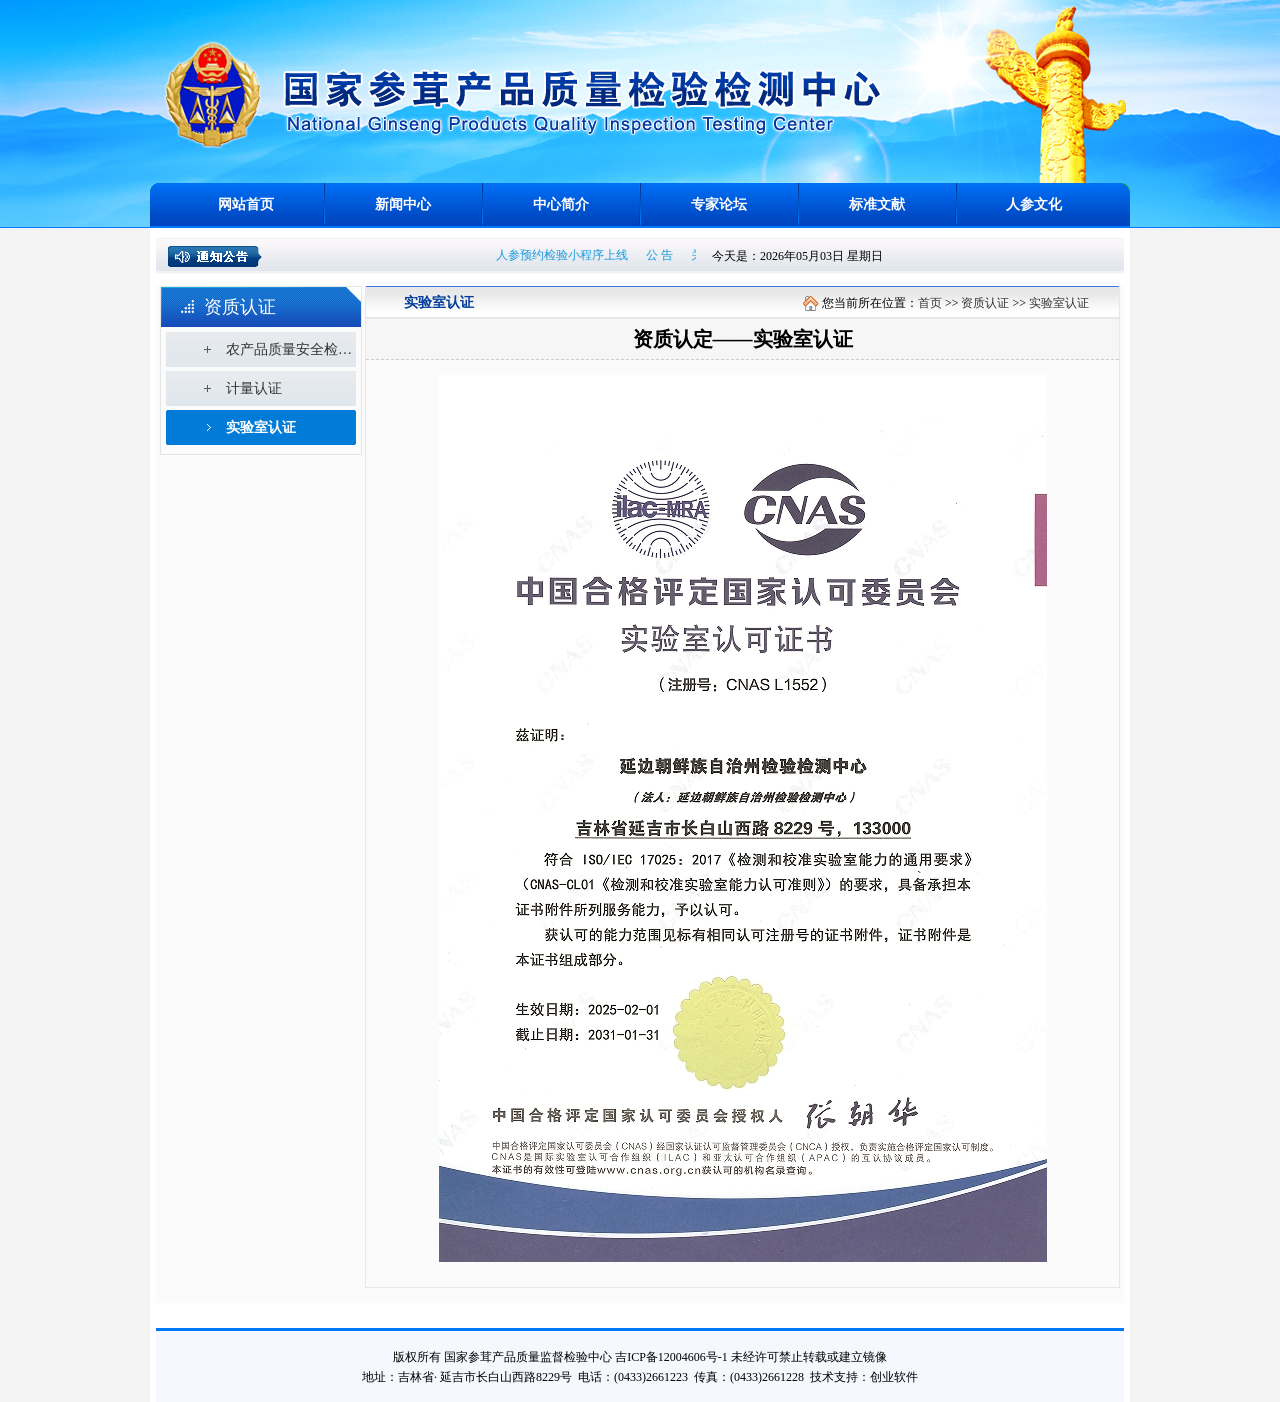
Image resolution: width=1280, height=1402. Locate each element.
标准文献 (877, 204)
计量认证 (254, 388)
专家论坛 (719, 204)
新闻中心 (403, 204)
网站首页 (246, 204)
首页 (930, 303)
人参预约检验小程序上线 (566, 255)
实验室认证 (261, 427)
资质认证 (985, 303)
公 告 (663, 255)
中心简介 (561, 204)
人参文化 (1034, 204)
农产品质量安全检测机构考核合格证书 (291, 349)
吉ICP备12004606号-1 (671, 1357)
